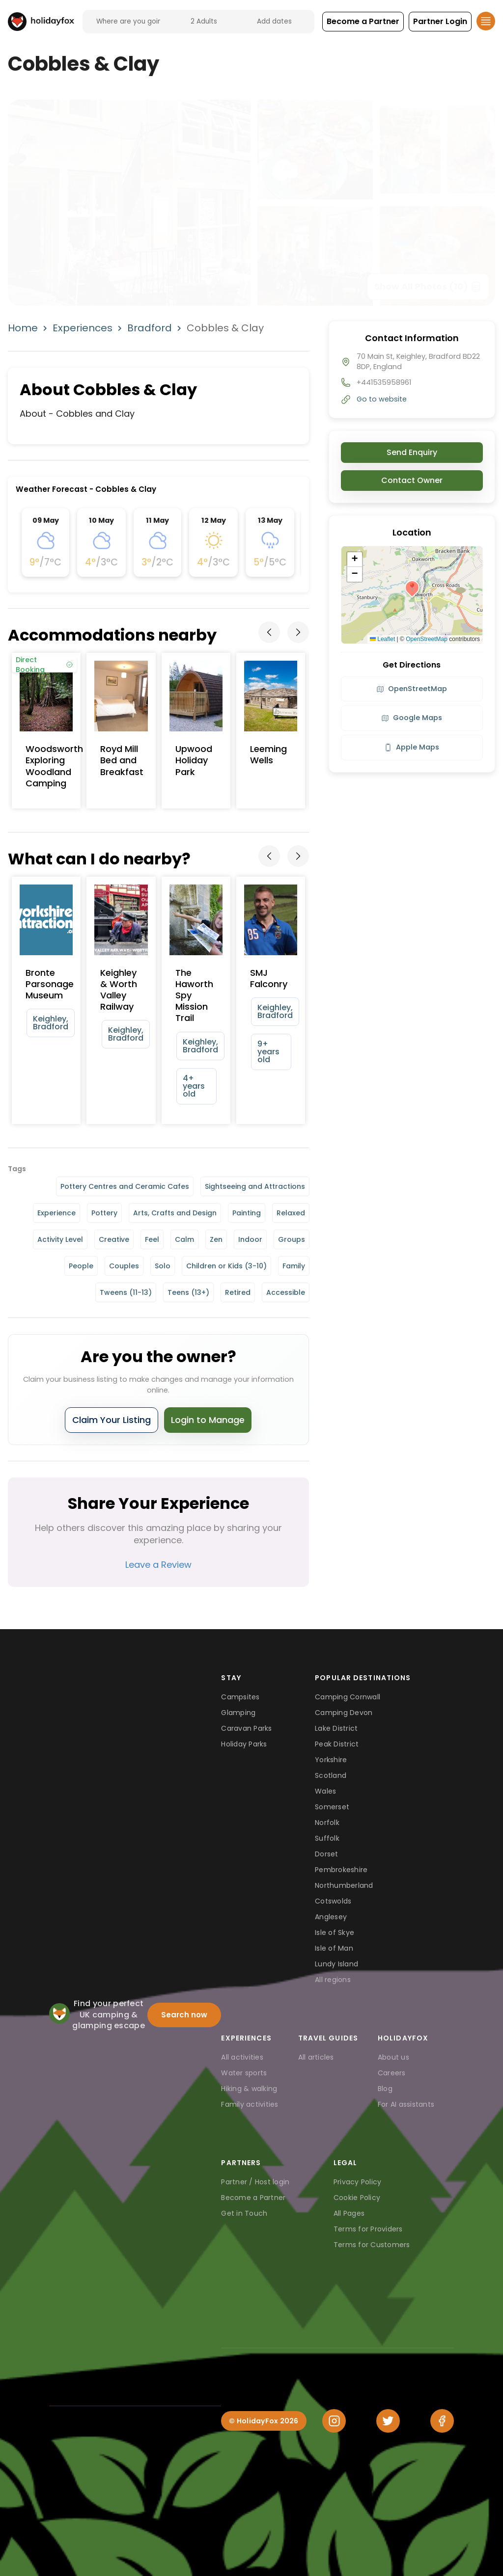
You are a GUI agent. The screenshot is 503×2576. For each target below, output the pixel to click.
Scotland (330, 1775)
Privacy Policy (358, 2182)
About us (393, 2057)
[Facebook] (442, 2421)
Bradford (149, 328)
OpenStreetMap (426, 639)
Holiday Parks (244, 1744)
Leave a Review (158, 1564)
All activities (242, 2057)
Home (23, 328)
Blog (385, 2088)
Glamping (238, 1712)
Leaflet (382, 639)
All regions (333, 1980)
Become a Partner (253, 2197)
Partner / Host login (255, 2182)
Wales (325, 1791)
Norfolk (327, 1822)
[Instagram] (334, 2421)
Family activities (249, 2104)
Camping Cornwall (347, 1697)
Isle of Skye (334, 1932)
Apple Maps (411, 747)
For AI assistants (406, 2104)
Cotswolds (333, 1901)
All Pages (349, 2213)
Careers (392, 2073)
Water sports (244, 2073)
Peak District (337, 1744)
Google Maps (411, 718)
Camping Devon (343, 1712)
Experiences (82, 328)
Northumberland (344, 1885)
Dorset (326, 1854)
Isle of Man (334, 1948)
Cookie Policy (357, 2197)
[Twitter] (388, 2421)
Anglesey (331, 1917)
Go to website (382, 399)
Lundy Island (336, 1964)
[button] (363, 21)
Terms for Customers (372, 2245)
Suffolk (327, 1838)
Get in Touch (244, 2213)
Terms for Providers (368, 2229)
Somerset (332, 1807)
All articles (316, 2057)
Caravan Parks (246, 1728)
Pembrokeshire (341, 1870)
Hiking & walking (249, 2088)
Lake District (336, 1728)
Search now (184, 2015)
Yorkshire (331, 1760)
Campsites (240, 1697)
